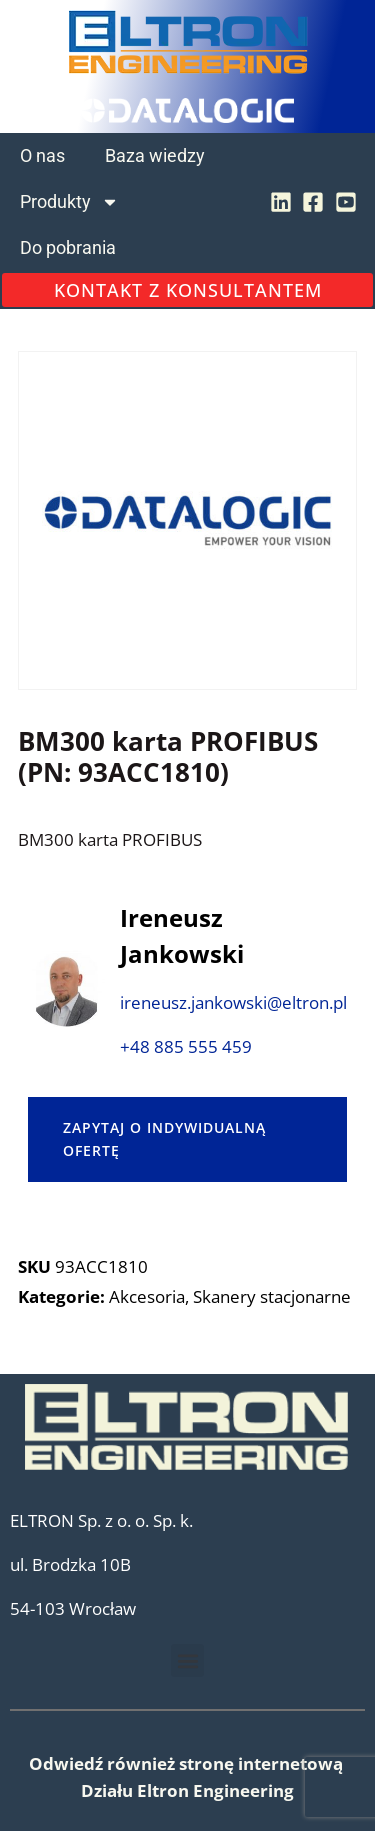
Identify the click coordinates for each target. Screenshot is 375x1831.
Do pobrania (68, 247)
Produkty (69, 202)
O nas (42, 155)
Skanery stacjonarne (272, 1296)
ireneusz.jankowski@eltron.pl (233, 1002)
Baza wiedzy (155, 155)
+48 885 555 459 (186, 1046)
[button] (187, 1660)
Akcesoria (147, 1296)
